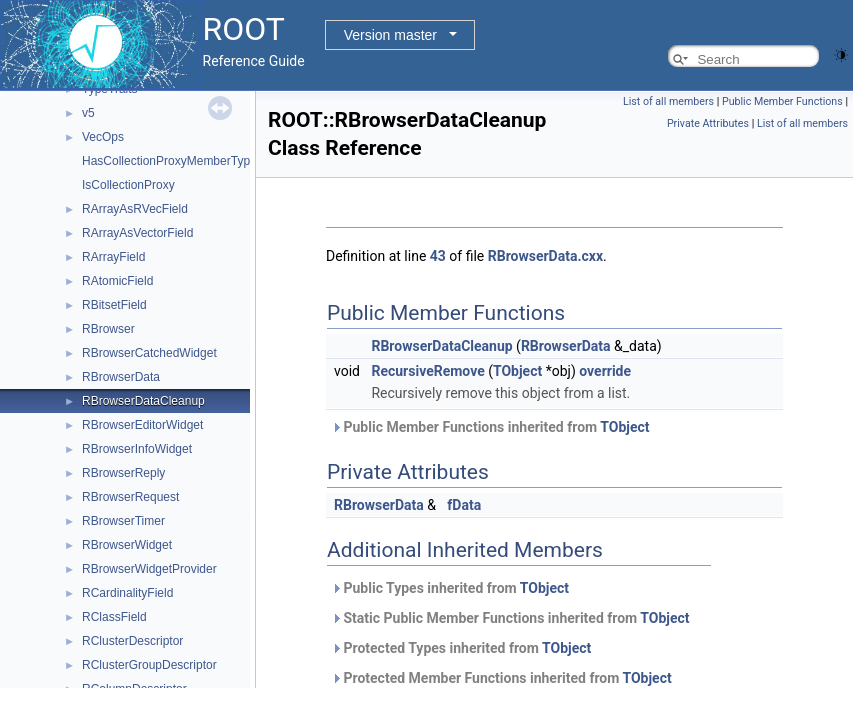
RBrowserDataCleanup (143, 401)
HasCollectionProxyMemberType (169, 161)
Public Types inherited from (450, 588)
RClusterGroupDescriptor (149, 665)
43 (438, 256)
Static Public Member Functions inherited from (510, 618)
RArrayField (113, 257)
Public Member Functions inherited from (490, 427)
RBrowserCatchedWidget (149, 353)
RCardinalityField (127, 593)
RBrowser (108, 329)
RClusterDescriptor (132, 641)
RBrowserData (121, 377)
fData (464, 505)
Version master (390, 35)
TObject (517, 371)
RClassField (114, 617)
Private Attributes (708, 123)
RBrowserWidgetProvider (149, 569)
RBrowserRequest (130, 497)
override (605, 371)
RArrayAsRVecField (135, 209)
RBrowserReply (123, 473)
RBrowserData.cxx (545, 256)
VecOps (103, 137)
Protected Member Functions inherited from (501, 678)
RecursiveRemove (427, 371)
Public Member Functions (782, 101)
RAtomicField (117, 281)
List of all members (668, 101)
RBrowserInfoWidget (137, 449)
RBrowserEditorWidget (142, 425)
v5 (88, 113)
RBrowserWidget (127, 545)
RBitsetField (114, 305)
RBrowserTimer (123, 521)
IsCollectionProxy (128, 185)
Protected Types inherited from (461, 648)
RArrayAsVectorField (137, 233)
